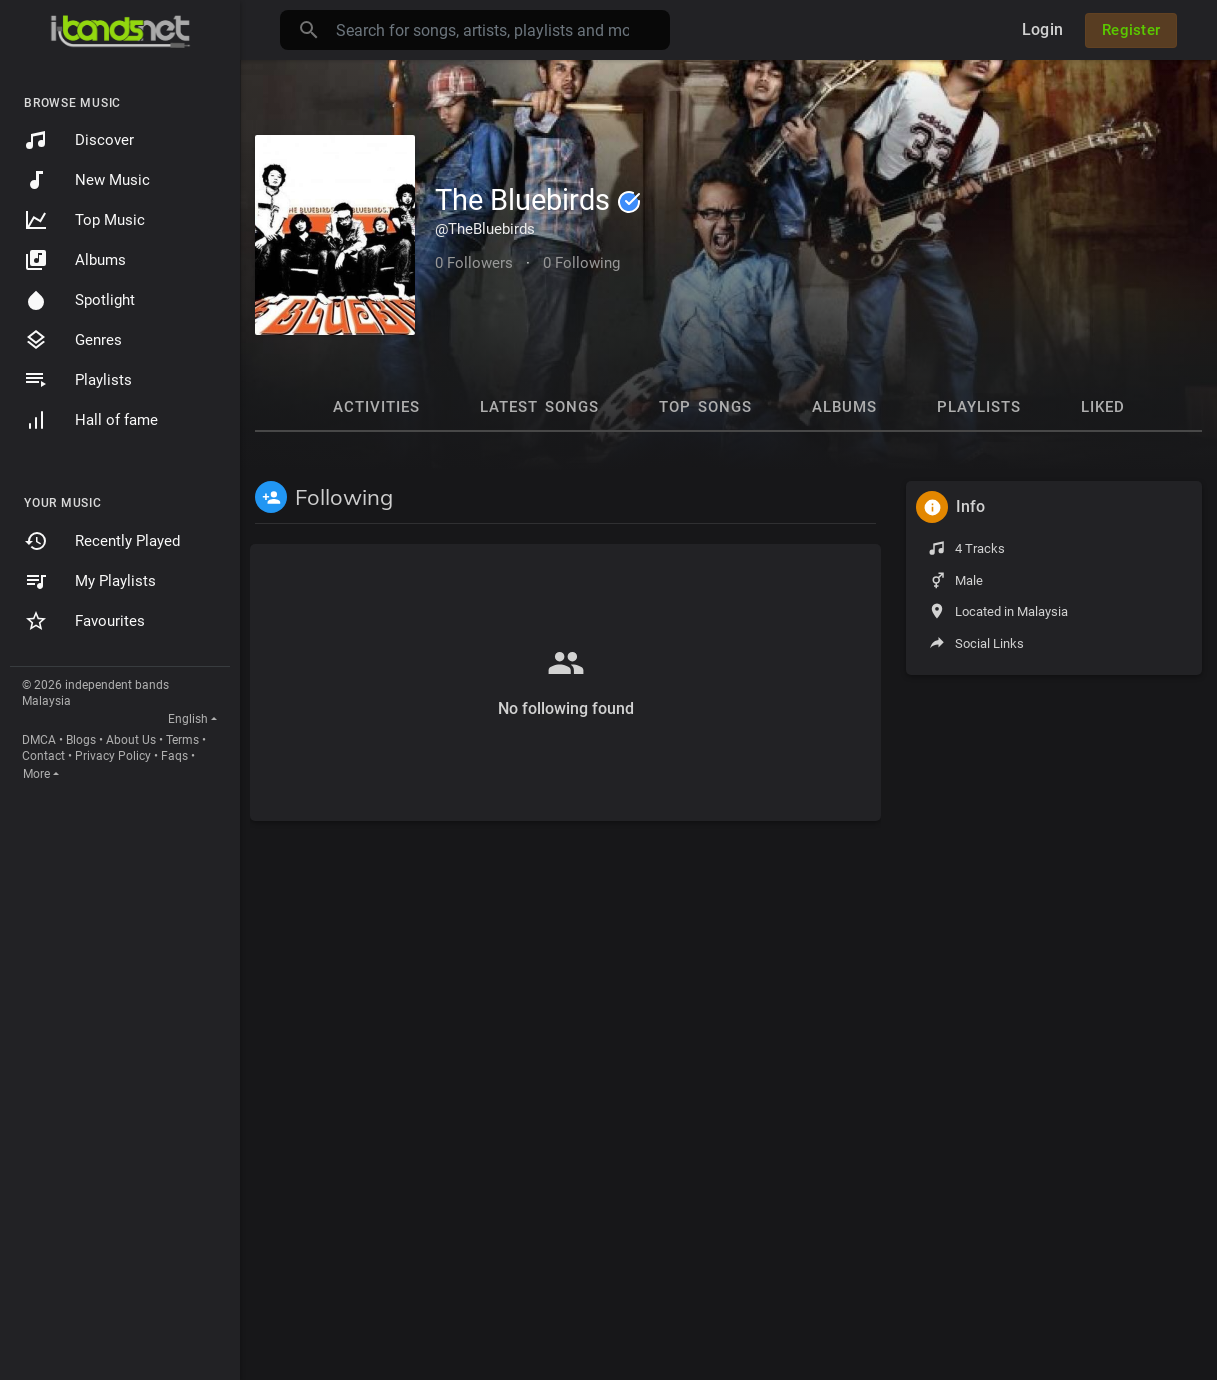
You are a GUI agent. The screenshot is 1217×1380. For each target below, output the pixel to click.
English (188, 719)
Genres (73, 340)
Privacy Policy (113, 756)
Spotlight (79, 300)
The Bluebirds (538, 200)
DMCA (39, 740)
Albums (75, 260)
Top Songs (705, 407)
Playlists (78, 380)
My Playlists (90, 581)
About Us (131, 740)
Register (1131, 30)
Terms (182, 740)
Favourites (84, 621)
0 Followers (474, 263)
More (36, 774)
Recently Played (102, 541)
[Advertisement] (1054, 990)
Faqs (174, 756)
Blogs (81, 740)
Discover (79, 140)
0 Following (581, 263)
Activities (376, 407)
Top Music (84, 220)
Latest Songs (539, 407)
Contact (43, 756)
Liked (1103, 407)
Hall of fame (91, 420)
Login (1042, 29)
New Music (87, 180)
